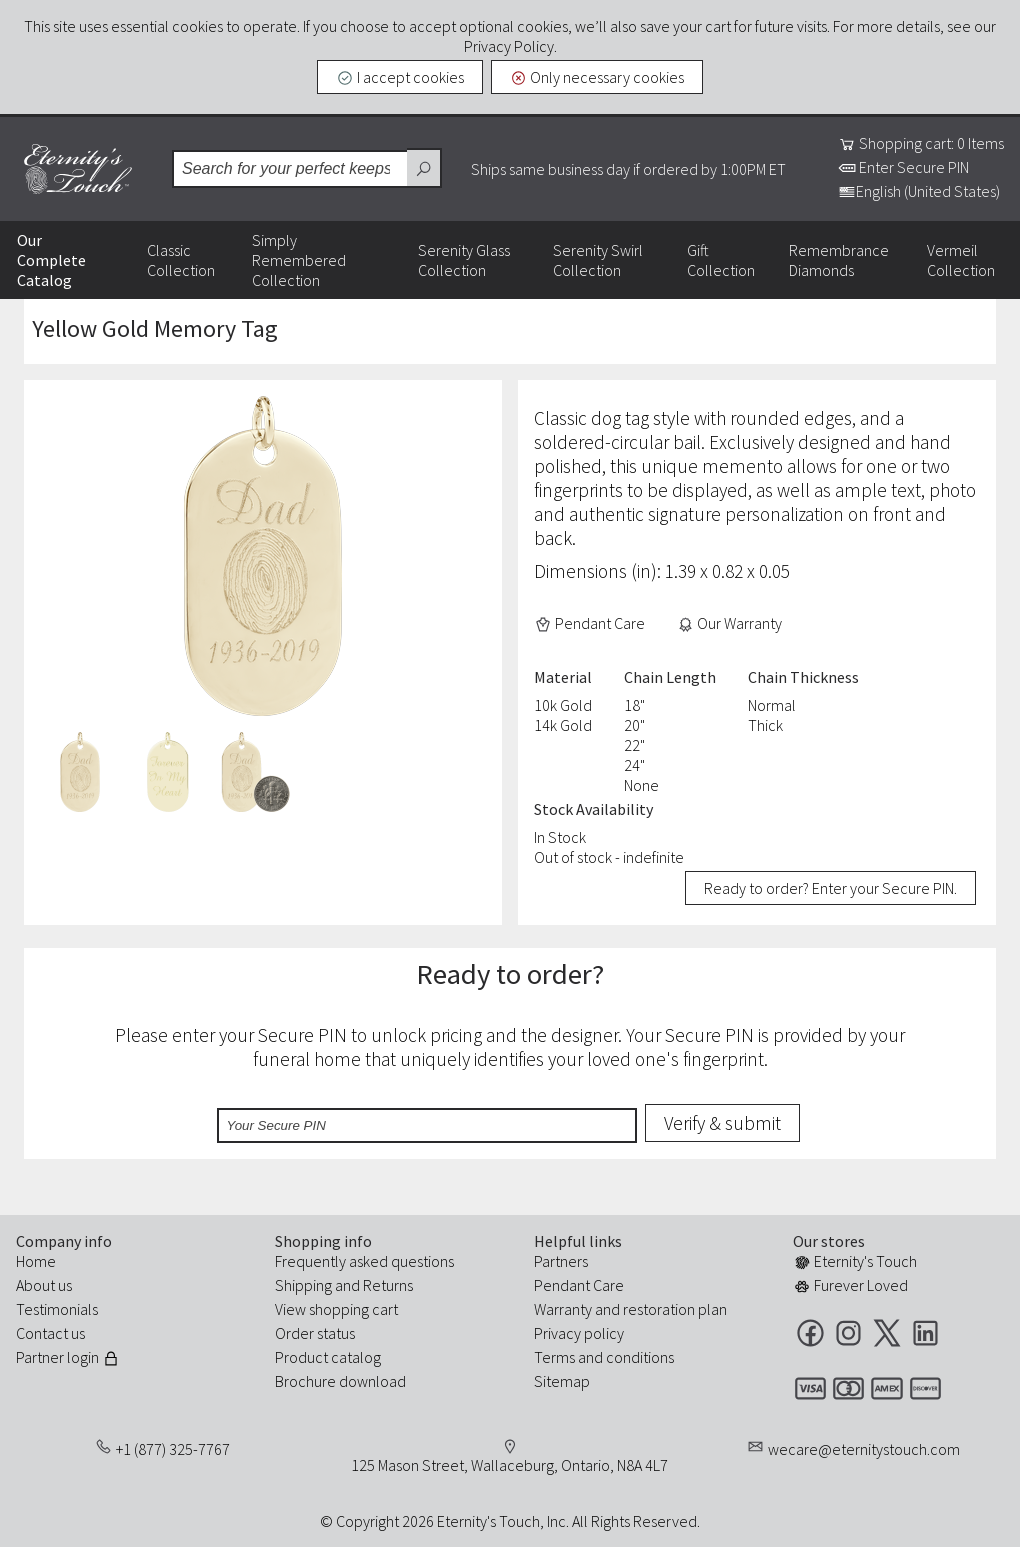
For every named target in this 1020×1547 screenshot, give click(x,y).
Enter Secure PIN (903, 167)
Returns (388, 1285)
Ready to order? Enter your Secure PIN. (830, 888)
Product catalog (328, 1357)
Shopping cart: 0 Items (921, 143)
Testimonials (57, 1309)
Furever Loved (850, 1285)
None (641, 785)
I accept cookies (400, 77)
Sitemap (562, 1381)
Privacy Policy (509, 46)
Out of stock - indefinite (609, 857)
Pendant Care (589, 623)
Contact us (50, 1333)
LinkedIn (925, 1332)
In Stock (560, 837)
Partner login (68, 1357)
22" (634, 745)
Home (36, 1261)
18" (634, 705)
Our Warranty (730, 623)
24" (634, 765)
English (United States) (919, 191)
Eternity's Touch (78, 169)
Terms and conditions (604, 1357)
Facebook (810, 1332)
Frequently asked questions (364, 1261)
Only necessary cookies (597, 77)
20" (634, 725)
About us (44, 1285)
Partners (561, 1261)
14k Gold (563, 725)
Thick (765, 725)
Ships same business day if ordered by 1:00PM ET (639, 169)
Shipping (303, 1285)
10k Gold (563, 705)
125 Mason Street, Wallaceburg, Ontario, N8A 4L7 (509, 1465)
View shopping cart (336, 1309)
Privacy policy (579, 1333)
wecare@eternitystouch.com (864, 1449)
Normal (772, 705)
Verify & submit (722, 1123)
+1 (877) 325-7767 (173, 1449)
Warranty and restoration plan (630, 1309)
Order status (315, 1333)
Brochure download (340, 1381)
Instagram (848, 1332)
